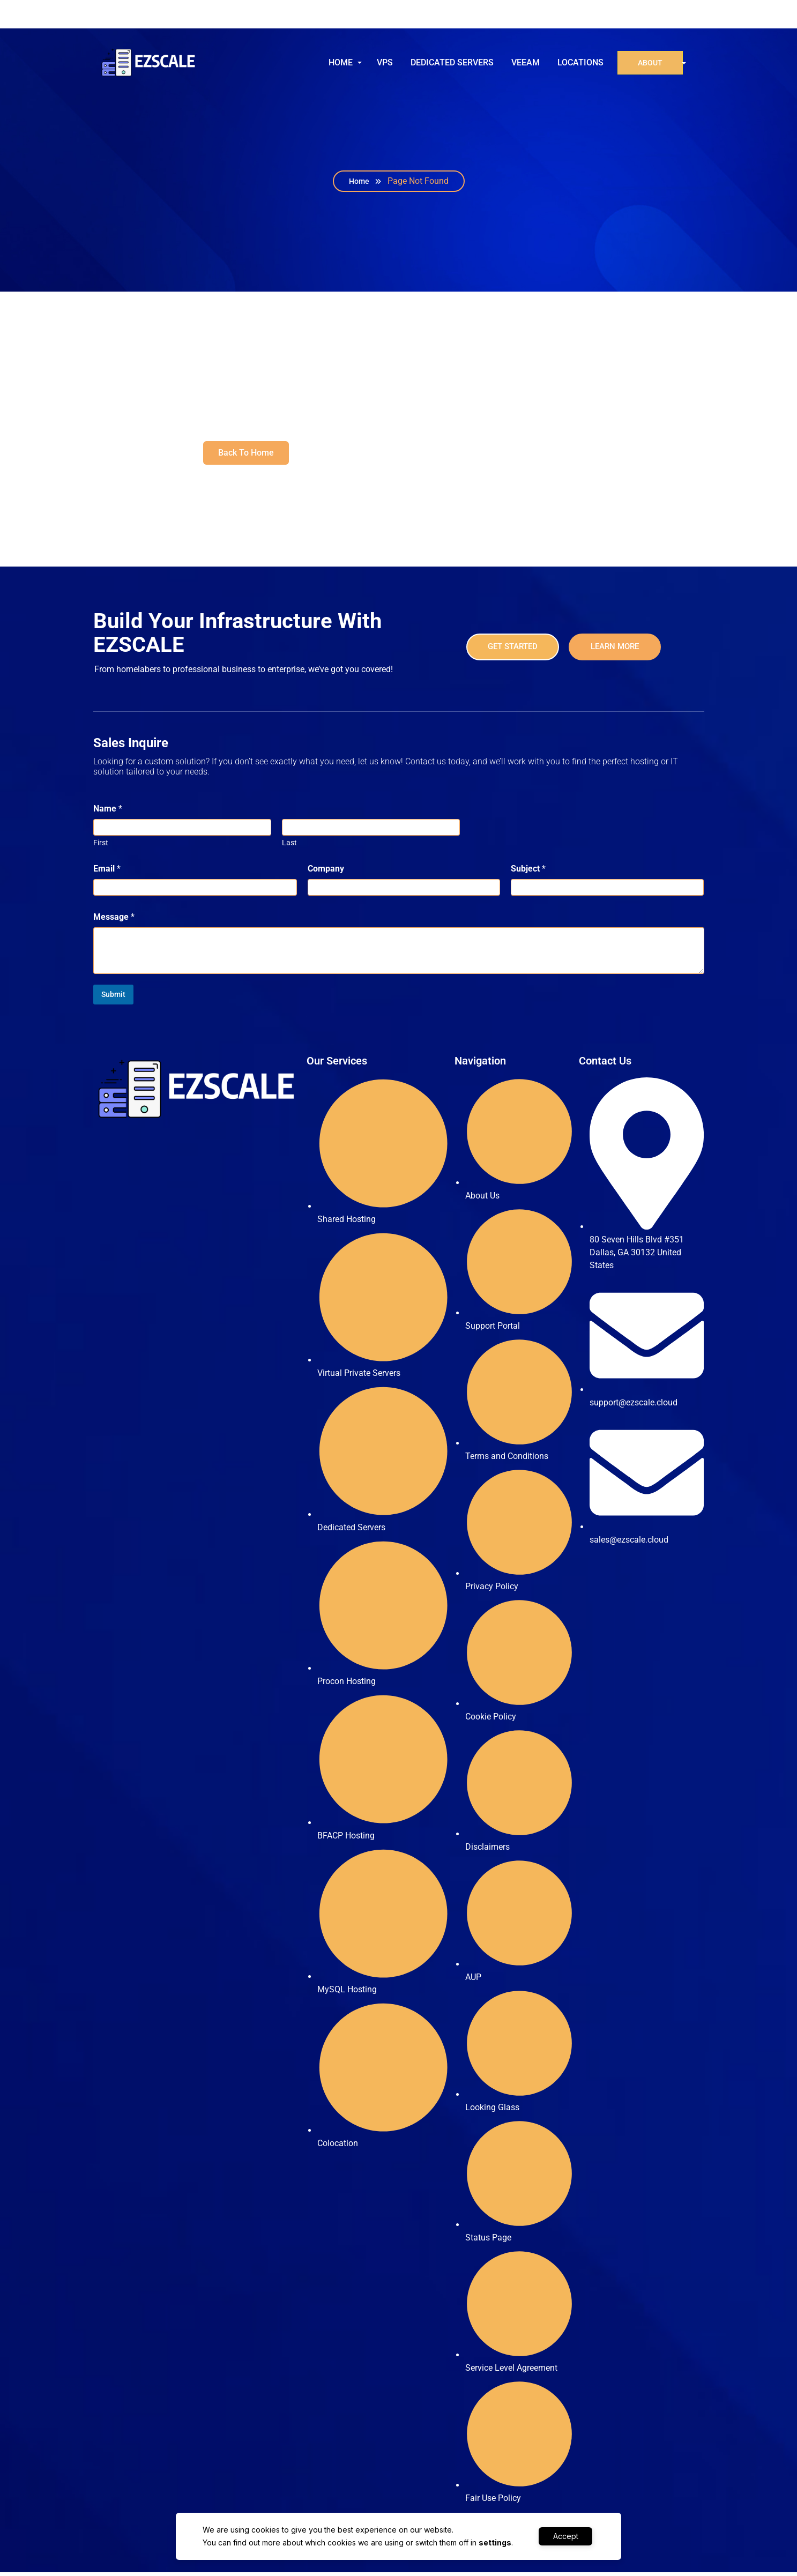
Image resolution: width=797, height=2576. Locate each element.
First (100, 846)
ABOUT (648, 64)
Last (289, 846)
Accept (565, 2536)
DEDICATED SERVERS (450, 64)
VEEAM (524, 64)
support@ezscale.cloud (159, 16)
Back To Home (246, 456)
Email (107, 872)
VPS (383, 64)
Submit (113, 998)
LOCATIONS (579, 64)
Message (114, 920)
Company (326, 872)
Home (359, 185)
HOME (339, 64)
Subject (528, 872)
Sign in (675, 16)
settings (492, 2542)
